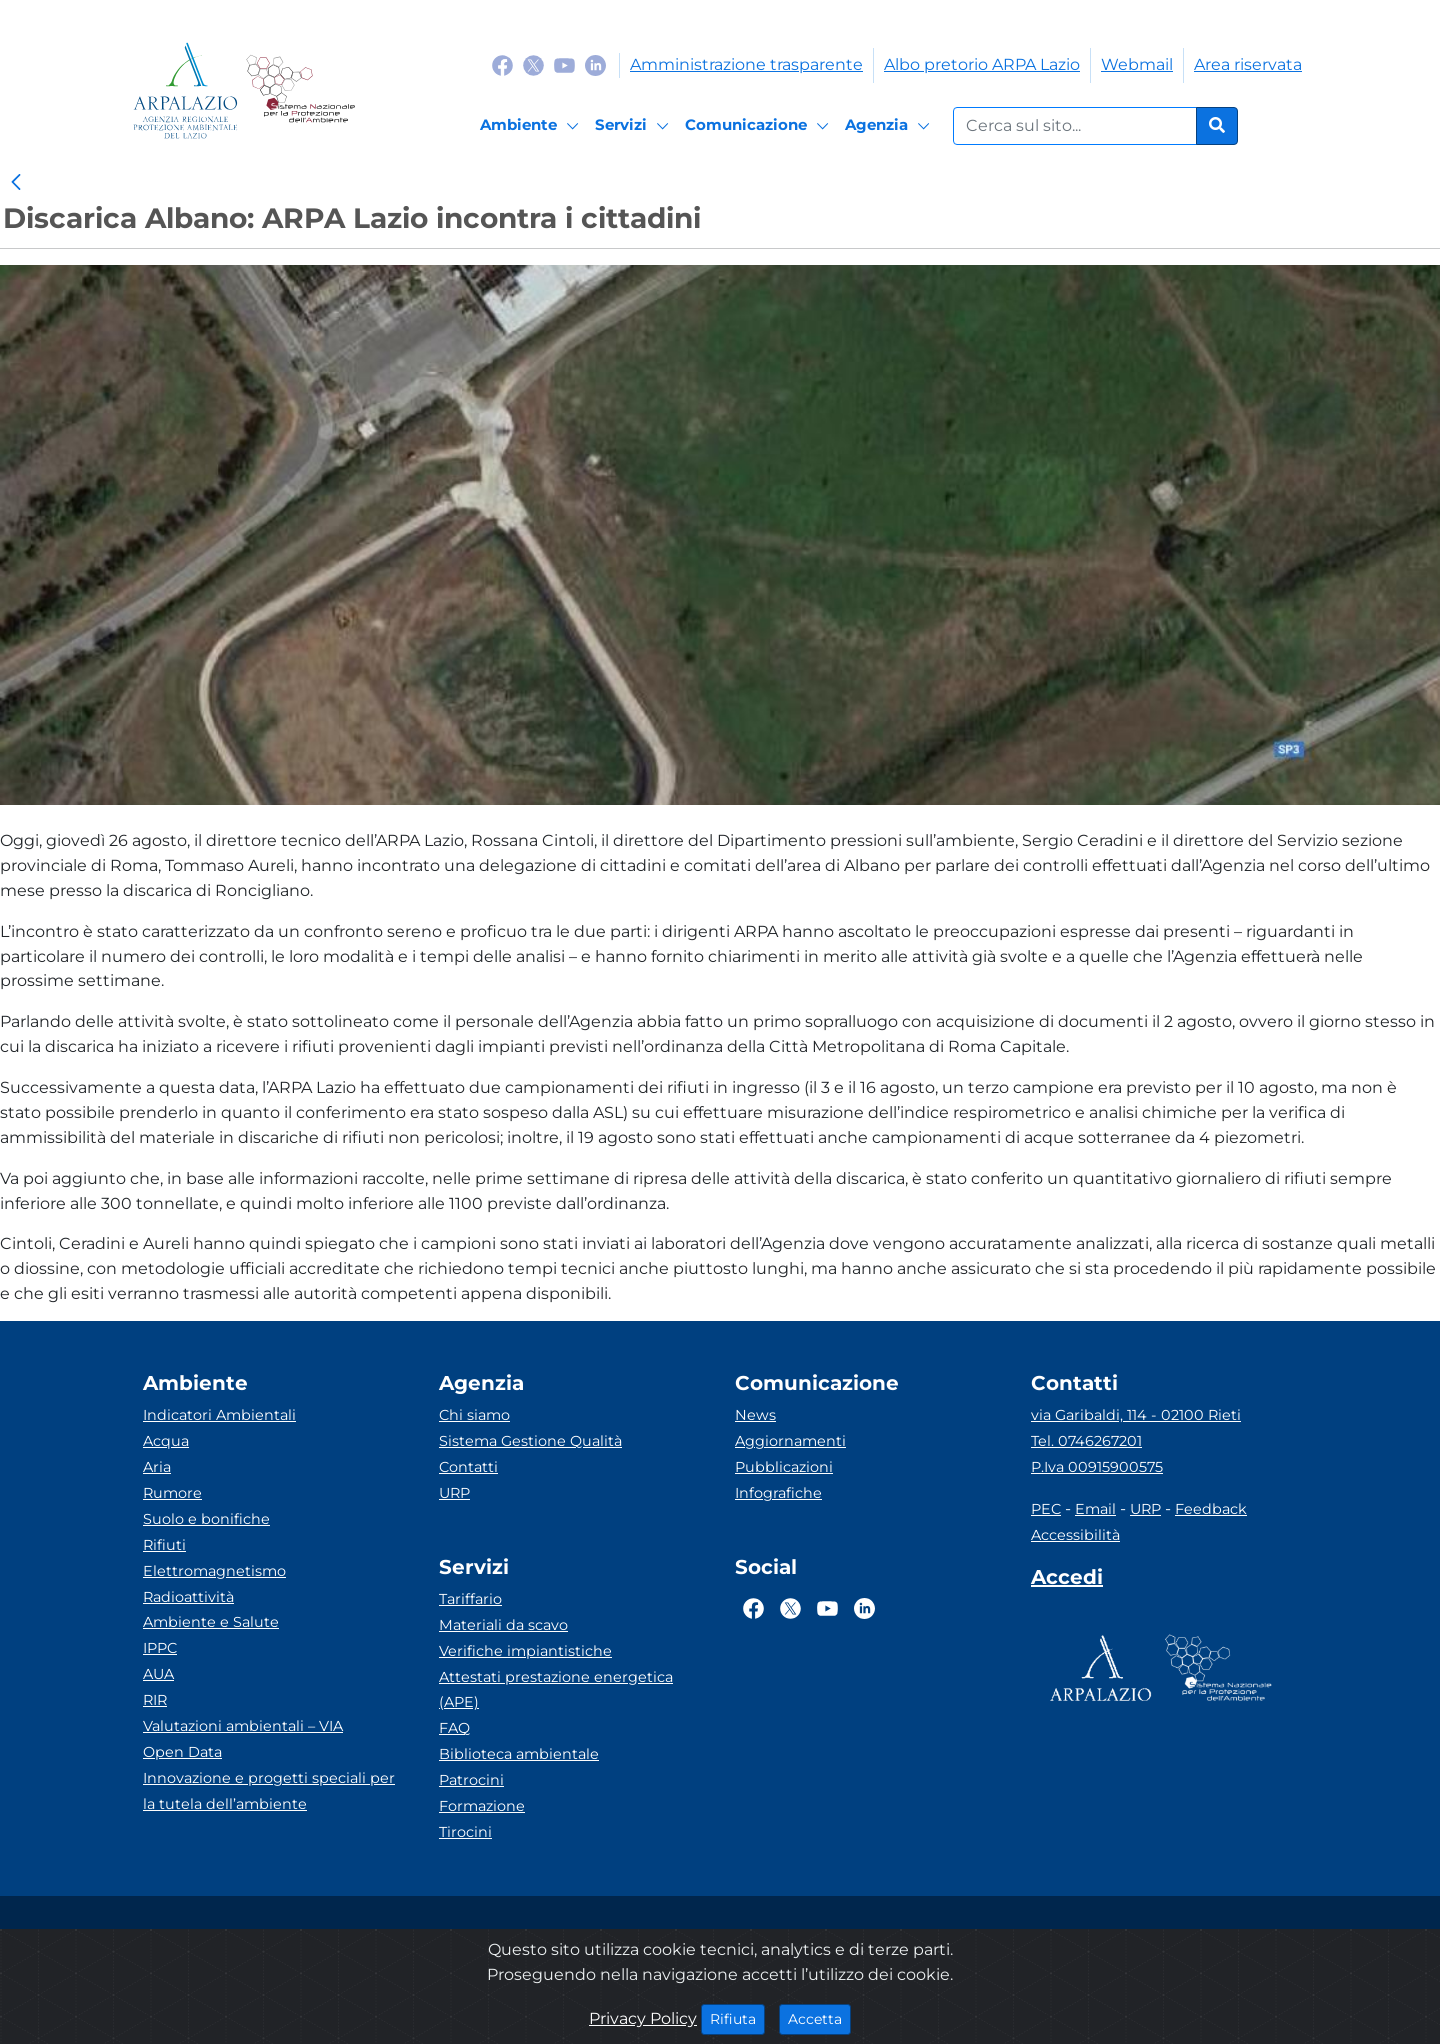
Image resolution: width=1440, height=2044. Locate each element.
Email (1095, 1509)
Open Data (182, 1752)
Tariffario (470, 1599)
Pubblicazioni (784, 1467)
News (755, 1415)
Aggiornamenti (790, 1441)
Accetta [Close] (819, 2018)
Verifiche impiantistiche (525, 1651)
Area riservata (1248, 64)
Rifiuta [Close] (737, 2018)
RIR (155, 1700)
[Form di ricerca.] (1075, 126)
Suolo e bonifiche (206, 1519)
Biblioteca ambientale (519, 1754)
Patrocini (471, 1780)
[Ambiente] (532, 126)
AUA (158, 1674)
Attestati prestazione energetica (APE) (556, 1690)
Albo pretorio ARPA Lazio (982, 64)
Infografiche (778, 1493)
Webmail (1137, 64)
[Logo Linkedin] (595, 64)
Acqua (166, 1441)
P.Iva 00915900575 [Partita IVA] (1097, 1467)
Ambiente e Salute (211, 1622)
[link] (16, 183)
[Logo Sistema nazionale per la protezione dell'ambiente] (300, 90)
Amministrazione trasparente (746, 64)
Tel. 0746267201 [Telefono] (1086, 1441)
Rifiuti (164, 1545)
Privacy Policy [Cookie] (643, 2018)
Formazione (482, 1806)
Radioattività (188, 1597)
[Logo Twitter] (533, 64)
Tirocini (465, 1832)
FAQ (454, 1728)
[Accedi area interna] (1067, 1581)
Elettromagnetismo (214, 1571)
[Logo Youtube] (564, 64)
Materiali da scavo (503, 1625)
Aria (157, 1467)
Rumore (172, 1493)
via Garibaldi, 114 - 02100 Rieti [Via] (1136, 1415)
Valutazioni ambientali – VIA (243, 1726)
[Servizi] (635, 126)
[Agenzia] (890, 126)
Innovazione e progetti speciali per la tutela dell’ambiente (269, 1791)
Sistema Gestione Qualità (530, 1441)
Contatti (468, 1467)
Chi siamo (474, 1415)
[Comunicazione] (760, 126)
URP (454, 1493)
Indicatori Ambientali (219, 1415)
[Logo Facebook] (502, 64)
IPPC (160, 1648)
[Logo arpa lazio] (185, 90)
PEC (1046, 1509)
